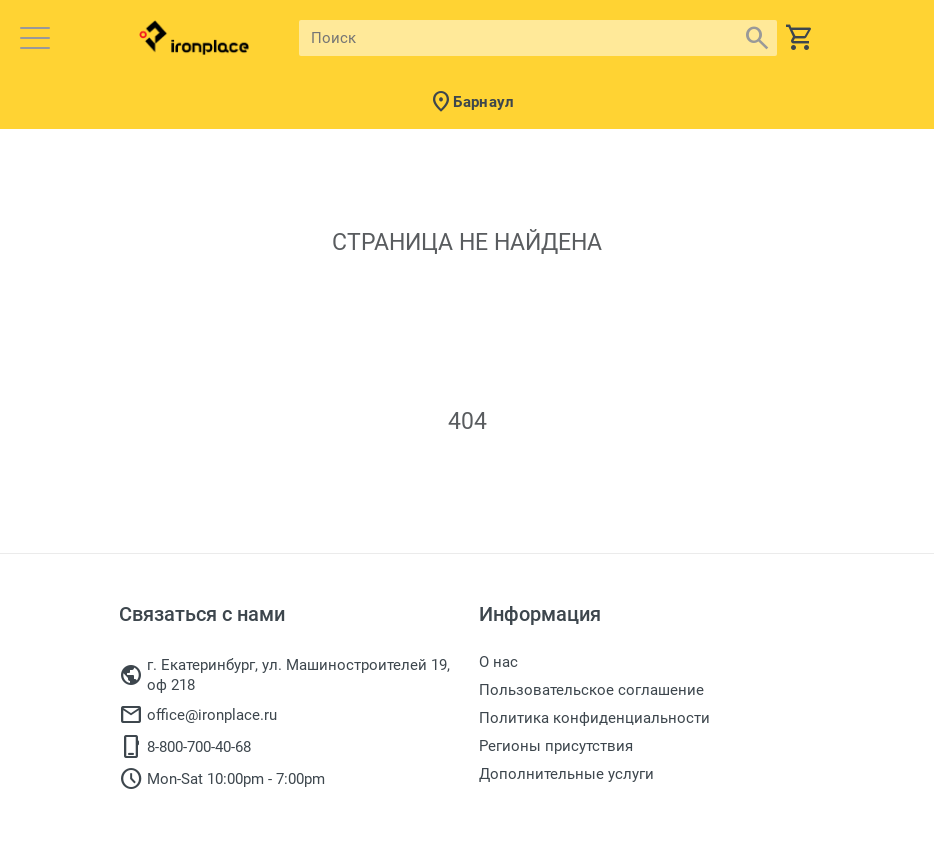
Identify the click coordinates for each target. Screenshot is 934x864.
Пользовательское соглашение (591, 690)
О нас (498, 662)
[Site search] (520, 38)
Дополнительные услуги (566, 774)
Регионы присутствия (556, 746)
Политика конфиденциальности (594, 718)
